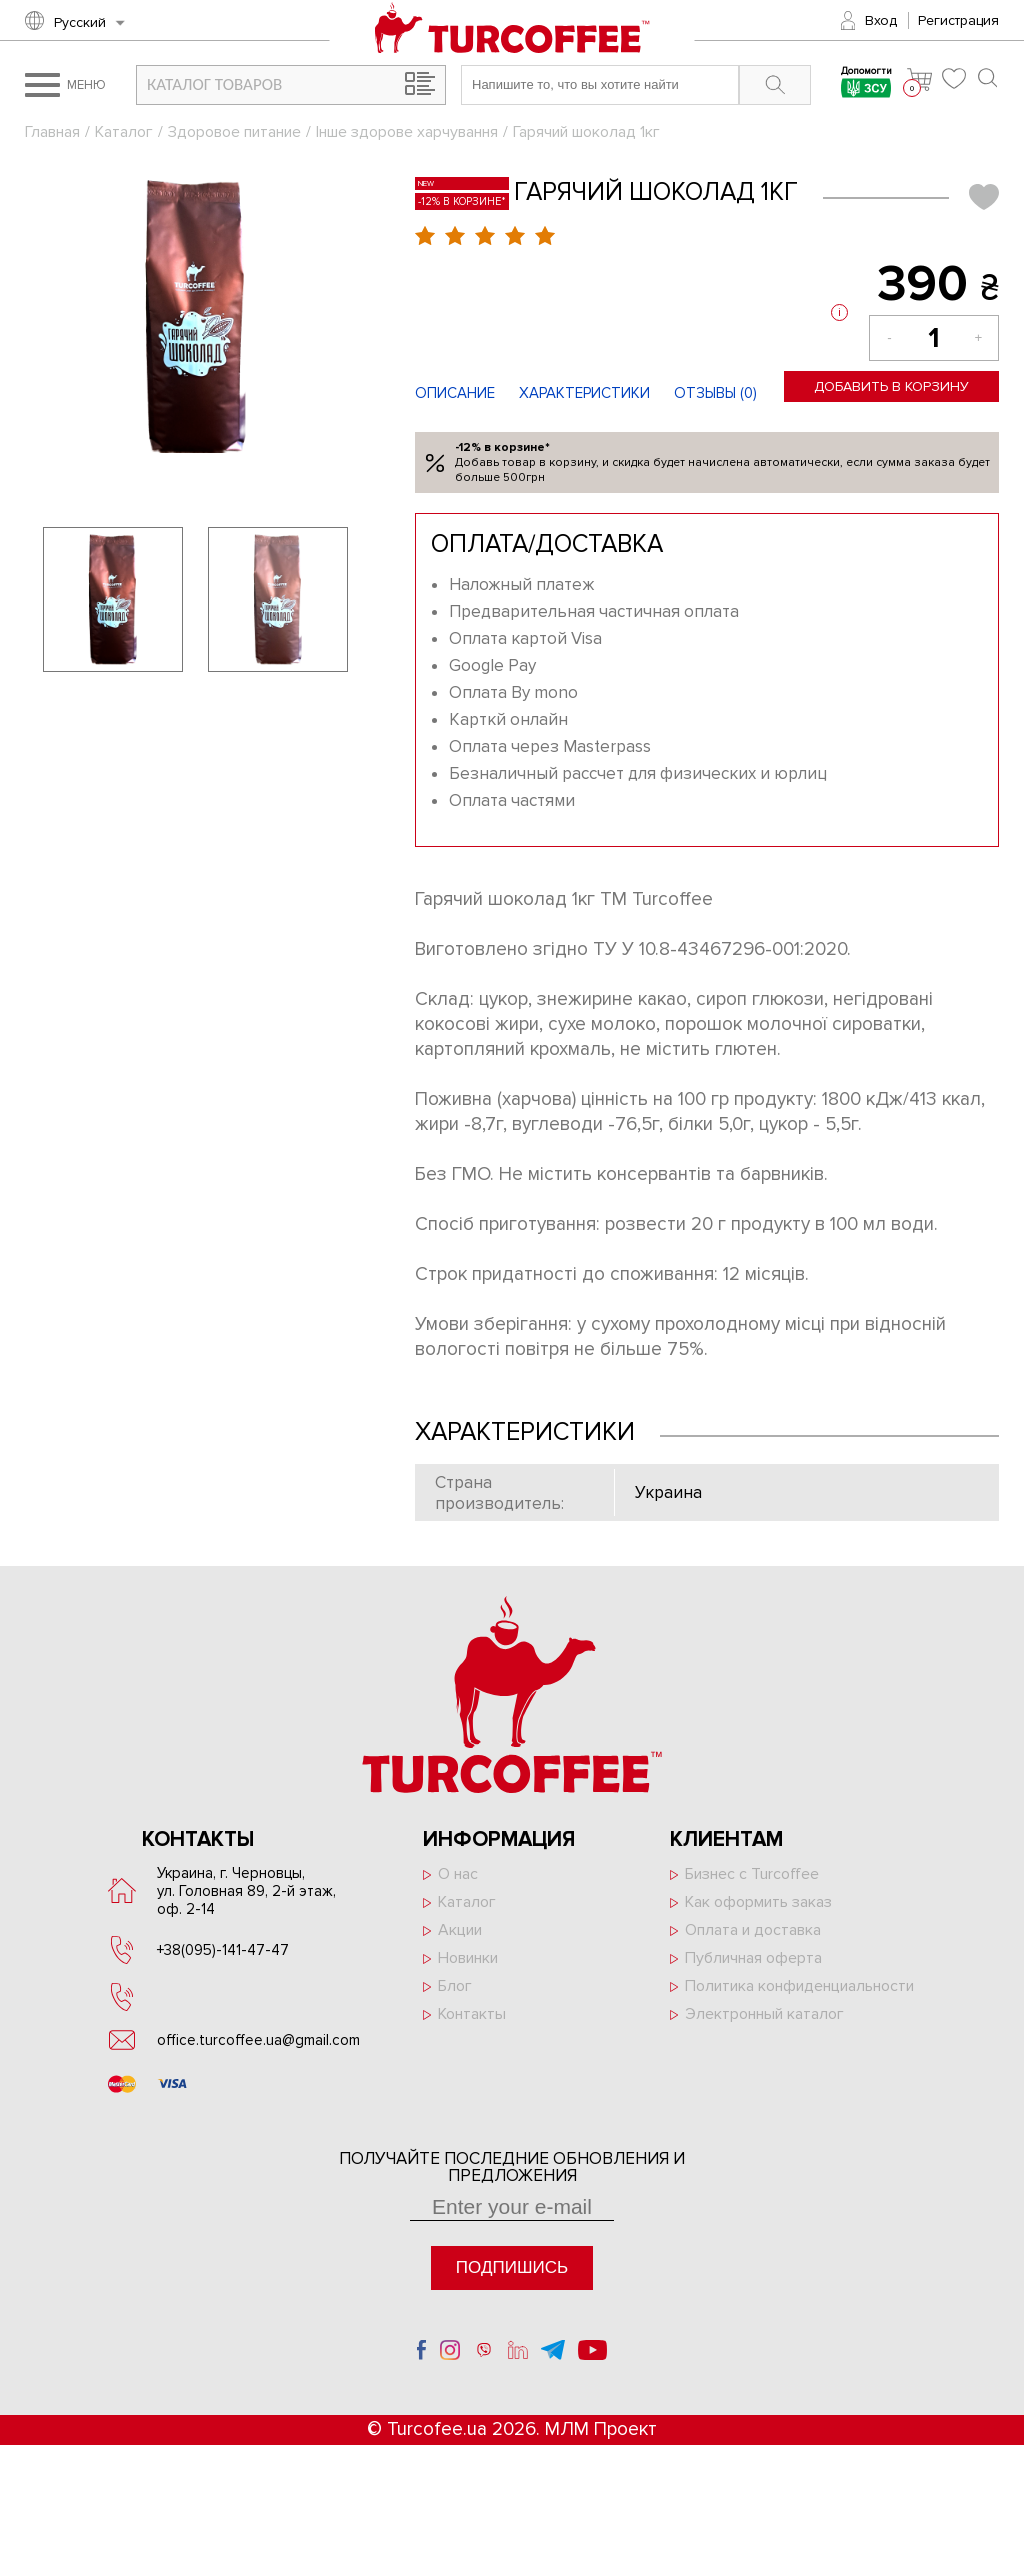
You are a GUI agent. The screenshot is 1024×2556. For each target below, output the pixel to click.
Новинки (468, 1958)
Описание (455, 393)
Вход (881, 20)
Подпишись (512, 2267)
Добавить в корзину (891, 386)
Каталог (124, 132)
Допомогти (866, 84)
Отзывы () (715, 393)
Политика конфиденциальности (799, 1986)
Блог (455, 1986)
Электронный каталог (764, 2014)
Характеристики (584, 393)
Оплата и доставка (753, 1930)
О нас (458, 1874)
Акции (460, 1930)
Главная (52, 132)
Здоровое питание (234, 132)
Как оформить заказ (758, 1902)
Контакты (472, 2014)
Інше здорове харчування (407, 132)
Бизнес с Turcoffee (752, 1874)
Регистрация (958, 20)
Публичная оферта (753, 1958)
